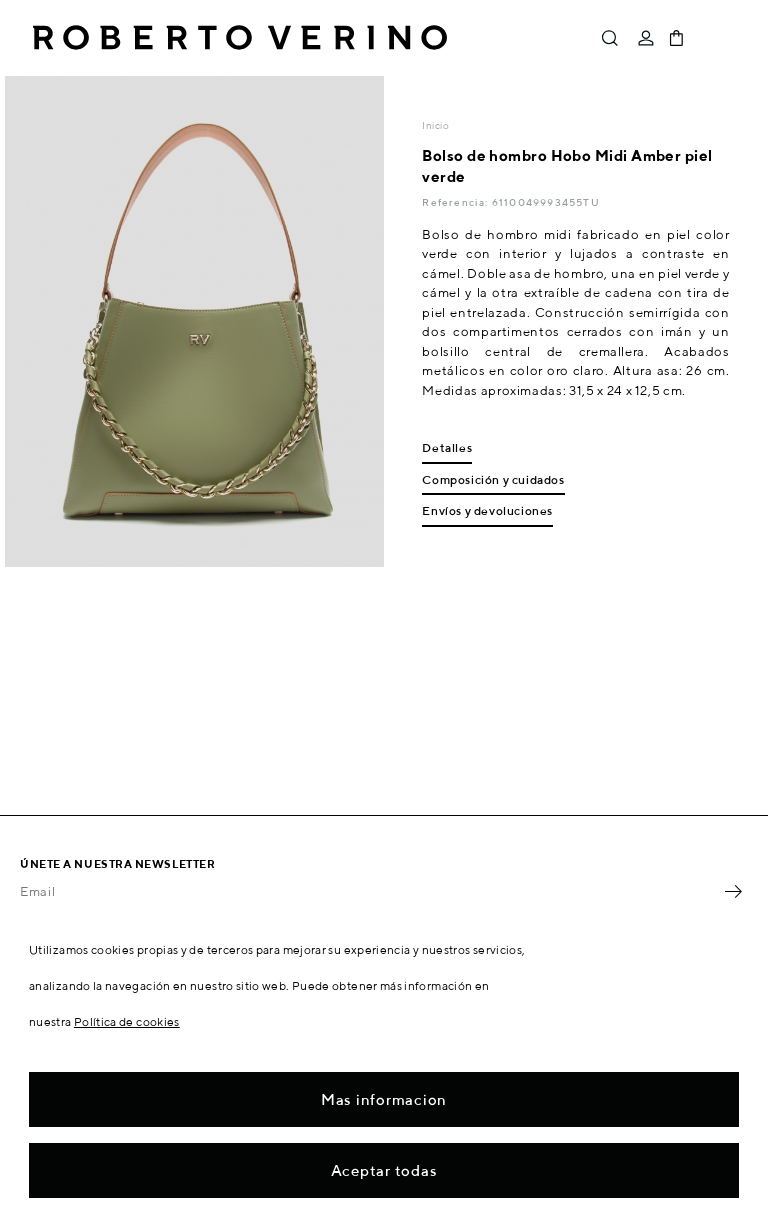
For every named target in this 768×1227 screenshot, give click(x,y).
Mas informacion (384, 1099)
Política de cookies (127, 1021)
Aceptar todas (384, 1170)
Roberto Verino (240, 38)
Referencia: (456, 202)
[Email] (369, 892)
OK (733, 892)
